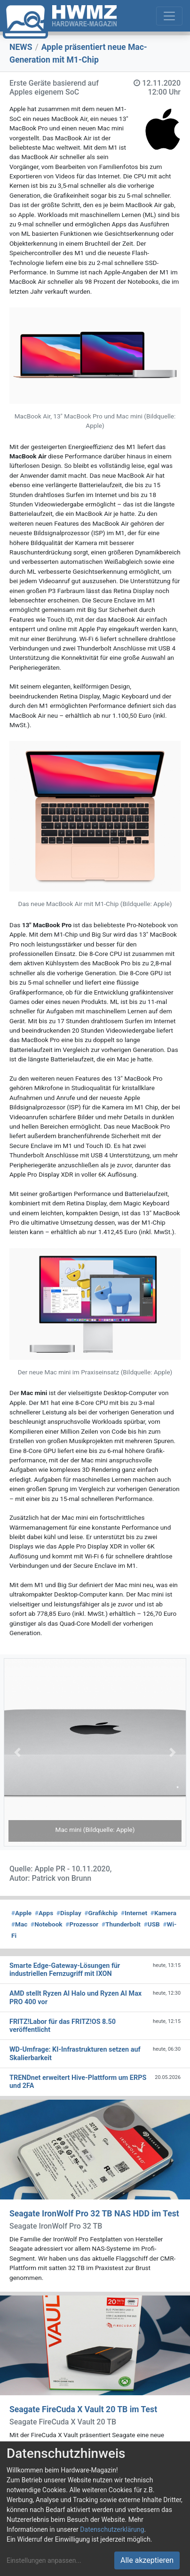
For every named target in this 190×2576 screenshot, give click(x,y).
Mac (19, 1924)
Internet (134, 1913)
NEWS (20, 47)
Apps (44, 1913)
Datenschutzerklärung (112, 2529)
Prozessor (81, 1924)
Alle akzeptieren (147, 2560)
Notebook (47, 1924)
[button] (17, 1752)
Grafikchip (101, 1913)
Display (68, 1913)
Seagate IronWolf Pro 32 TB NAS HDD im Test (94, 2213)
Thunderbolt (121, 1924)
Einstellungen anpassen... (44, 2560)
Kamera (163, 1913)
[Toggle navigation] (169, 16)
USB (152, 1924)
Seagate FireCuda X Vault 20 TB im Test (83, 2409)
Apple (21, 1913)
